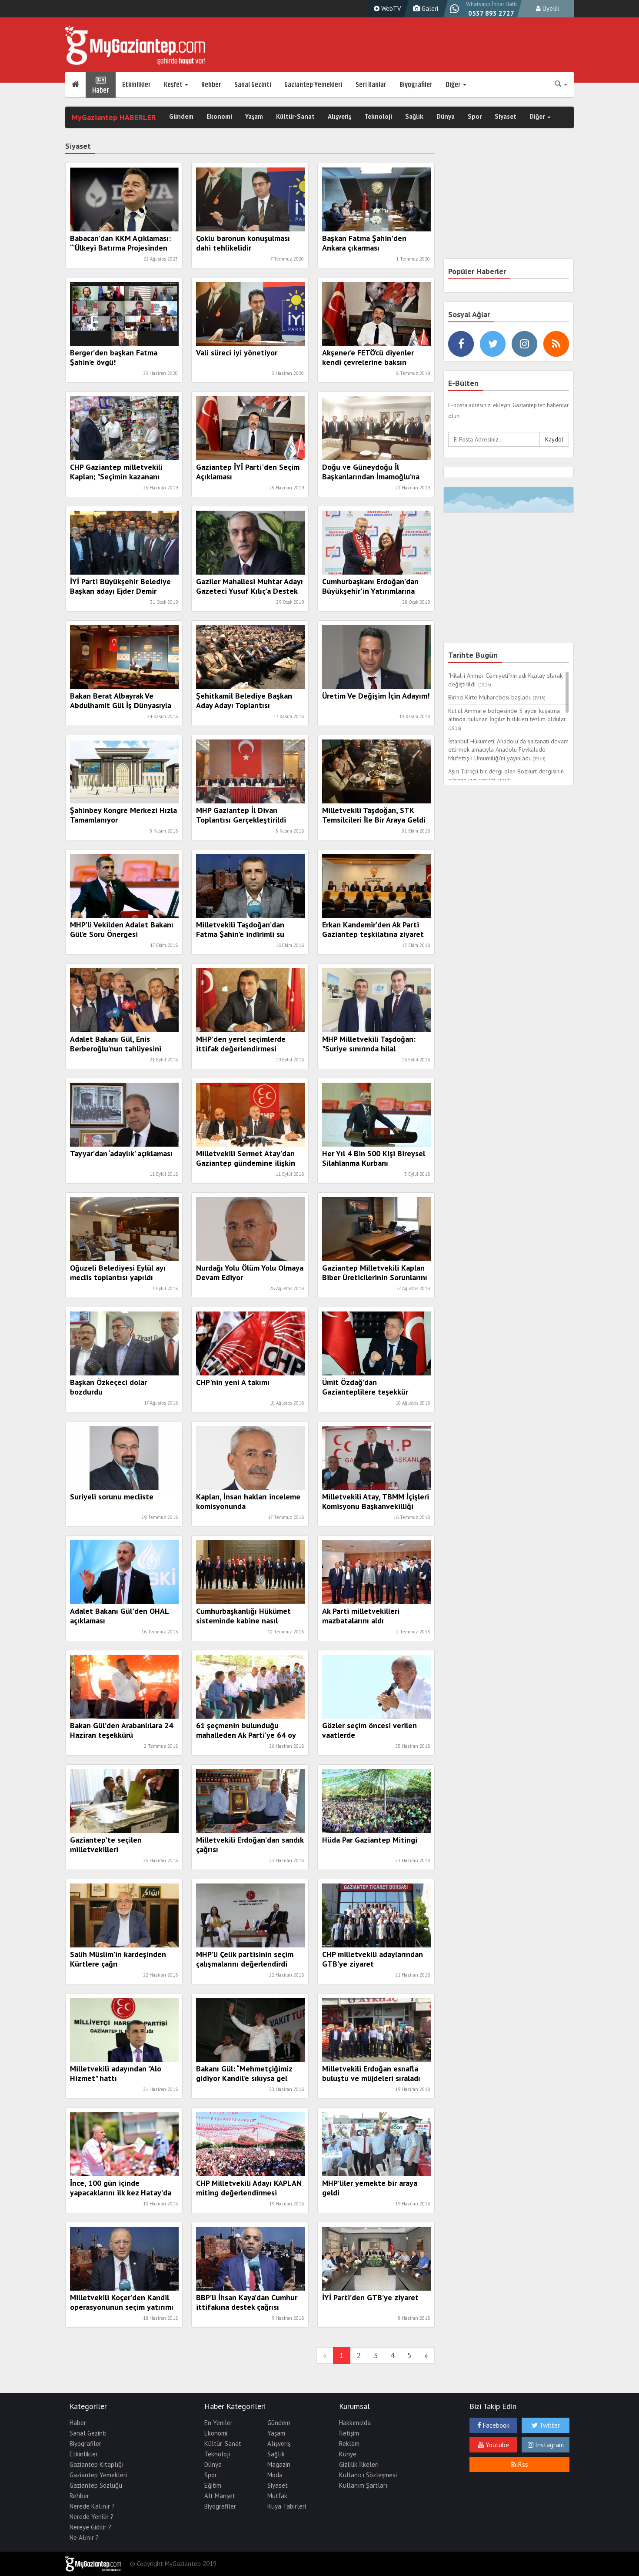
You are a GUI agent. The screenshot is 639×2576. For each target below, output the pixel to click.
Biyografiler (416, 84)
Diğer (456, 84)
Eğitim (212, 2485)
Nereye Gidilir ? (90, 2527)
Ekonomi (219, 117)
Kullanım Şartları (363, 2485)
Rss (519, 2464)
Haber (100, 85)
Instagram (546, 2445)
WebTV (386, 8)
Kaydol (554, 439)
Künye (347, 2454)
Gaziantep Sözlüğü (96, 2485)
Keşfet (176, 84)
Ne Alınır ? (84, 2537)
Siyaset (505, 117)
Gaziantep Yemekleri (313, 84)
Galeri (424, 8)
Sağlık (414, 117)
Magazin (278, 2464)
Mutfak (277, 2496)
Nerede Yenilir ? (91, 2516)
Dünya (445, 117)
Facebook (493, 2425)
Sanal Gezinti (252, 84)
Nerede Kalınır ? (92, 2506)
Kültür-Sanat (295, 117)
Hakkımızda (355, 2423)
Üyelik (547, 8)
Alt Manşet (219, 2496)
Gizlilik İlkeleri (359, 2464)
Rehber (211, 84)
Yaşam (254, 117)
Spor (475, 117)
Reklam (349, 2443)
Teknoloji (378, 117)
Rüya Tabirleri (286, 2506)
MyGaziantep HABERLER (114, 117)
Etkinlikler (136, 84)
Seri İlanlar (371, 84)
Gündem (181, 117)
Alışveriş (339, 117)
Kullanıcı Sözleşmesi (368, 2475)
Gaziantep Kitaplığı (96, 2464)
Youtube (493, 2445)
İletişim (349, 2433)
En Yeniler (218, 2423)
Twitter (546, 2425)
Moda (275, 2475)
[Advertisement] (508, 192)
